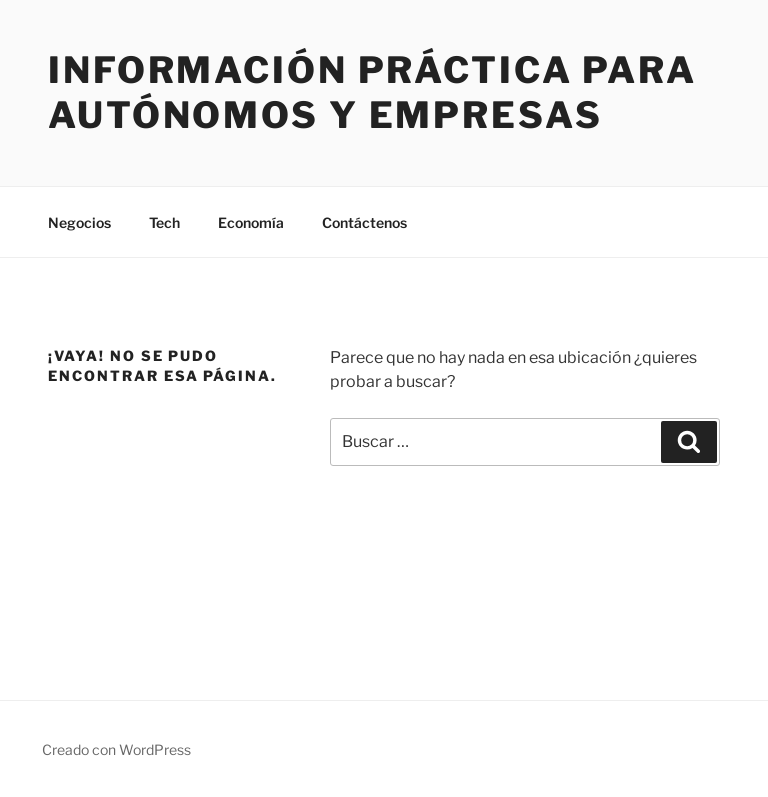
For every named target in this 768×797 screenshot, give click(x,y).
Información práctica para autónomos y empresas (372, 92)
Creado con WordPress (116, 749)
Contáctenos (364, 222)
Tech (164, 222)
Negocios (79, 222)
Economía (251, 222)
